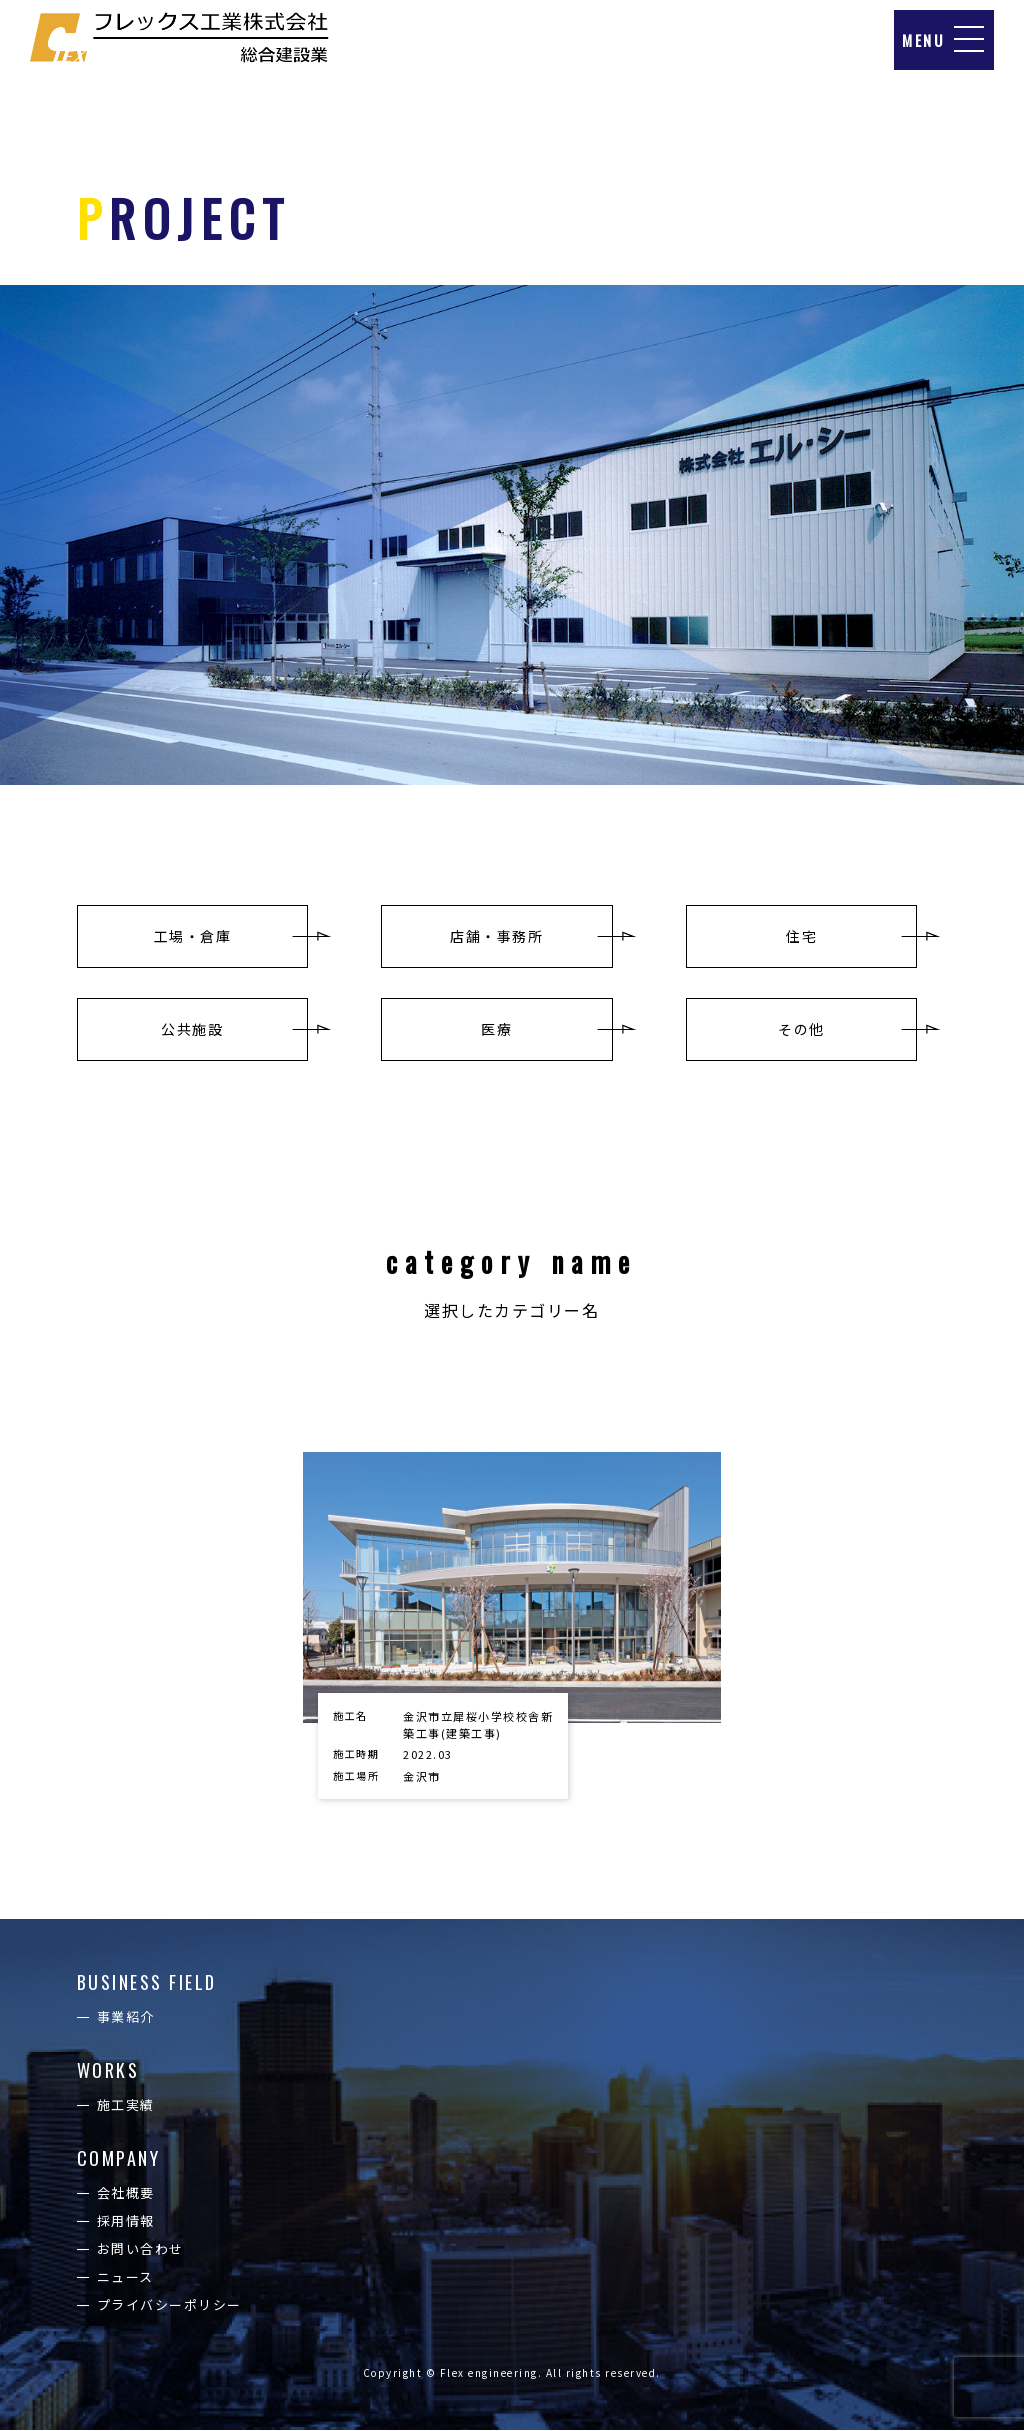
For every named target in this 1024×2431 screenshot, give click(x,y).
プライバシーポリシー (169, 2305)
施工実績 (126, 2105)
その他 (801, 1029)
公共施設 (192, 1029)
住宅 (801, 936)
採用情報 (126, 2221)
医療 (496, 1029)
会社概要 (126, 2193)
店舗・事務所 (496, 936)
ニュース (125, 2277)
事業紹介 (126, 2017)
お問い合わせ (140, 2249)
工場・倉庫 (193, 936)
